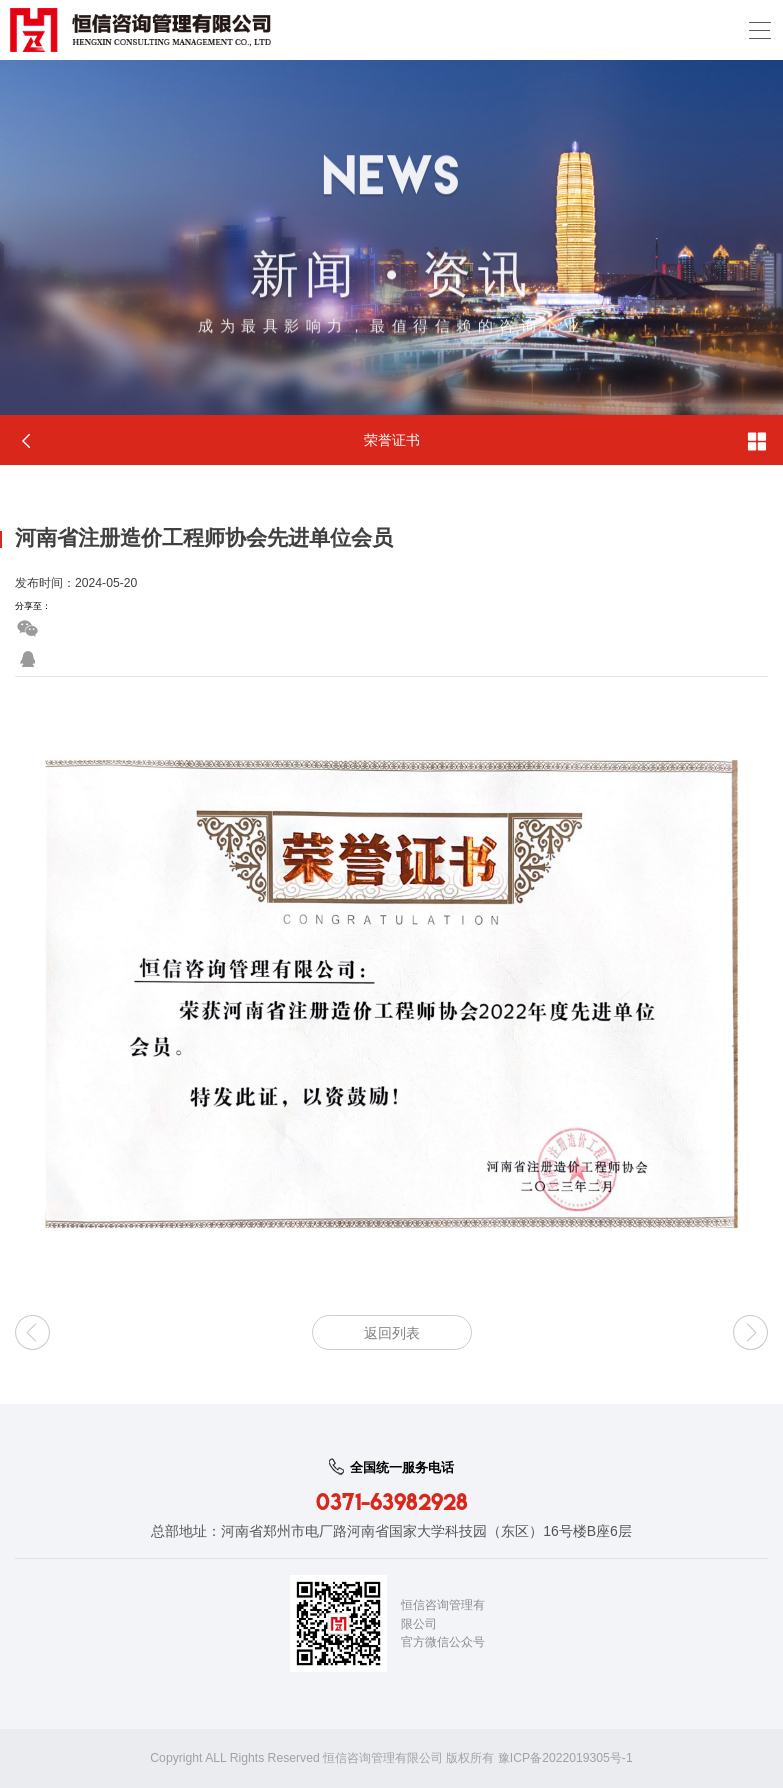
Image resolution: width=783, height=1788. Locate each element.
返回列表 (392, 1333)
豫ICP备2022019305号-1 (565, 1758)
